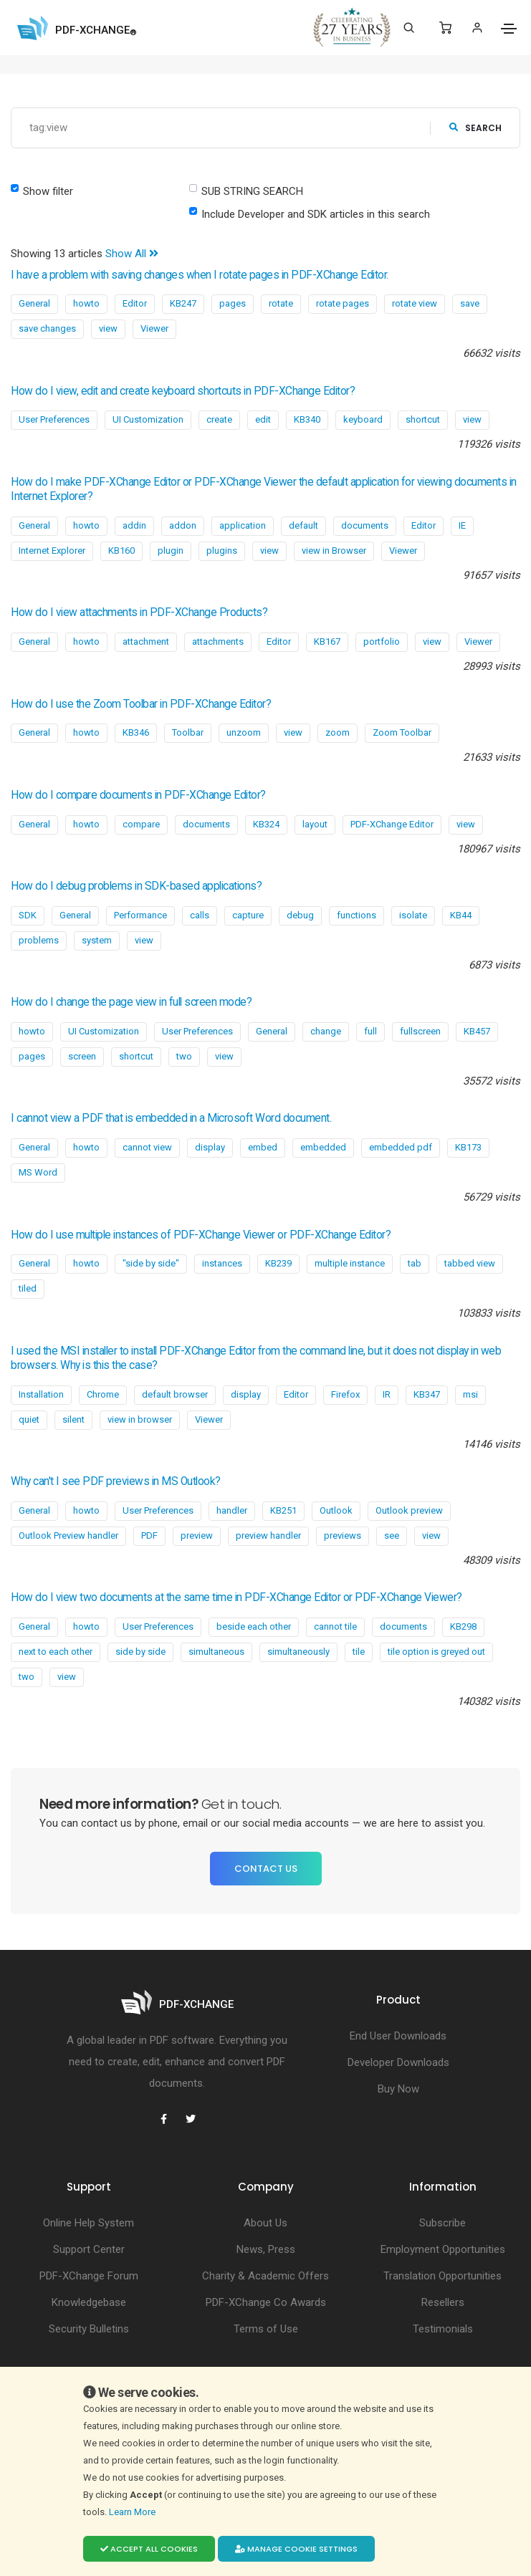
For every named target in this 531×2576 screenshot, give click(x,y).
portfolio (381, 641)
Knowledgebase (89, 2302)
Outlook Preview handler (68, 1535)
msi (470, 1394)
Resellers (442, 2302)
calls (199, 915)
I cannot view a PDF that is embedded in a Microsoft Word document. (171, 1118)
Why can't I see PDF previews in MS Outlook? (116, 1481)
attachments (218, 641)
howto (86, 303)
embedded (323, 1147)
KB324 (266, 824)
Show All (131, 253)
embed (262, 1147)
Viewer (154, 328)
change (325, 1031)
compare (141, 824)
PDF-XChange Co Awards (266, 2302)
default (303, 525)
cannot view (147, 1147)
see (391, 1535)
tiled (28, 1288)
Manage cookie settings (296, 2549)
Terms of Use (266, 2328)
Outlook (336, 1510)
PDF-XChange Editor (392, 824)
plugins (221, 550)
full (370, 1031)
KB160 (121, 550)
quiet (29, 1419)
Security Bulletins (89, 2328)
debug (300, 915)
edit (263, 419)
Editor (135, 303)
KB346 (136, 732)
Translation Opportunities (442, 2275)
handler (231, 1510)
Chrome (103, 1394)
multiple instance (350, 1263)
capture (248, 915)
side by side (140, 1651)
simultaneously (298, 1651)
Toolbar (188, 732)
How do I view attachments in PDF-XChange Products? (139, 612)
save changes (47, 328)
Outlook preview (409, 1510)
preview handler (268, 1535)
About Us (265, 2222)
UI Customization (148, 419)
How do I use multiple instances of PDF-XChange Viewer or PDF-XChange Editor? (201, 1235)
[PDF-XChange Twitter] (190, 2119)
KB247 (183, 303)
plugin (170, 550)
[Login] (477, 27)
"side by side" (151, 1263)
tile (359, 1651)
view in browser (139, 1419)
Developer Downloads (398, 2062)
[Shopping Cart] (445, 28)
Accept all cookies (149, 2549)
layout (314, 824)
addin (134, 525)
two (184, 1056)
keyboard (363, 419)
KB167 (327, 641)
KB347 (426, 1394)
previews (342, 1535)
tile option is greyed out (436, 1651)
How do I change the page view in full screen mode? (131, 1002)
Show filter (48, 191)
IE (462, 525)
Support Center (89, 2249)
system (97, 940)
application (242, 525)
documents (364, 525)
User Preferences (54, 419)
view (108, 328)
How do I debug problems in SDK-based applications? (136, 886)
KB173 (468, 1147)
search (475, 128)
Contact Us (265, 1868)
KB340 (307, 419)
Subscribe (442, 2222)
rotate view (414, 303)
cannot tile (335, 1626)
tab (414, 1263)
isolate (413, 915)
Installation (41, 1394)
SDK (28, 915)
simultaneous (216, 1651)
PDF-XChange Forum (88, 2275)
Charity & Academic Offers (265, 2275)
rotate (281, 303)
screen (82, 1056)
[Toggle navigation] (509, 29)
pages (232, 303)
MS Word (38, 1172)
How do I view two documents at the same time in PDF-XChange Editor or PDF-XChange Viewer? (236, 1597)
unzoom (243, 732)
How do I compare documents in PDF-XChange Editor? (138, 795)
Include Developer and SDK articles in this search (315, 214)
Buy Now (398, 2088)
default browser (175, 1394)
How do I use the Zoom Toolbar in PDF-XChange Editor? (141, 704)
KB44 (461, 915)
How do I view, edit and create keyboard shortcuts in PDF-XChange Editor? (183, 391)
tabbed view (469, 1263)
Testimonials (443, 2328)
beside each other (253, 1626)
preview (197, 1535)
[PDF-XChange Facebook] (163, 2119)
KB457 (477, 1031)
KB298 (463, 1626)
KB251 (283, 1510)
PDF (149, 1535)
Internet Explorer (52, 550)
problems (39, 940)
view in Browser (334, 550)
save (469, 303)
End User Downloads (398, 2035)
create (219, 419)
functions (356, 915)
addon (182, 525)
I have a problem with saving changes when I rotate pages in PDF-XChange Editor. (199, 275)
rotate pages (342, 303)
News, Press (265, 2249)
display (210, 1147)
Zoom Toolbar (402, 732)
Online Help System (88, 2222)
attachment (146, 641)
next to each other (55, 1651)
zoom (337, 732)
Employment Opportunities (443, 2249)
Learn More (133, 2512)
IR (387, 1394)
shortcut (423, 419)
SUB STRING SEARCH (252, 191)
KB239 (278, 1263)
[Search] (409, 28)
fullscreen (420, 1031)
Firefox (345, 1394)
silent (73, 1419)
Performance (140, 915)
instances (222, 1263)
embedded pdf (400, 1147)
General (34, 303)
